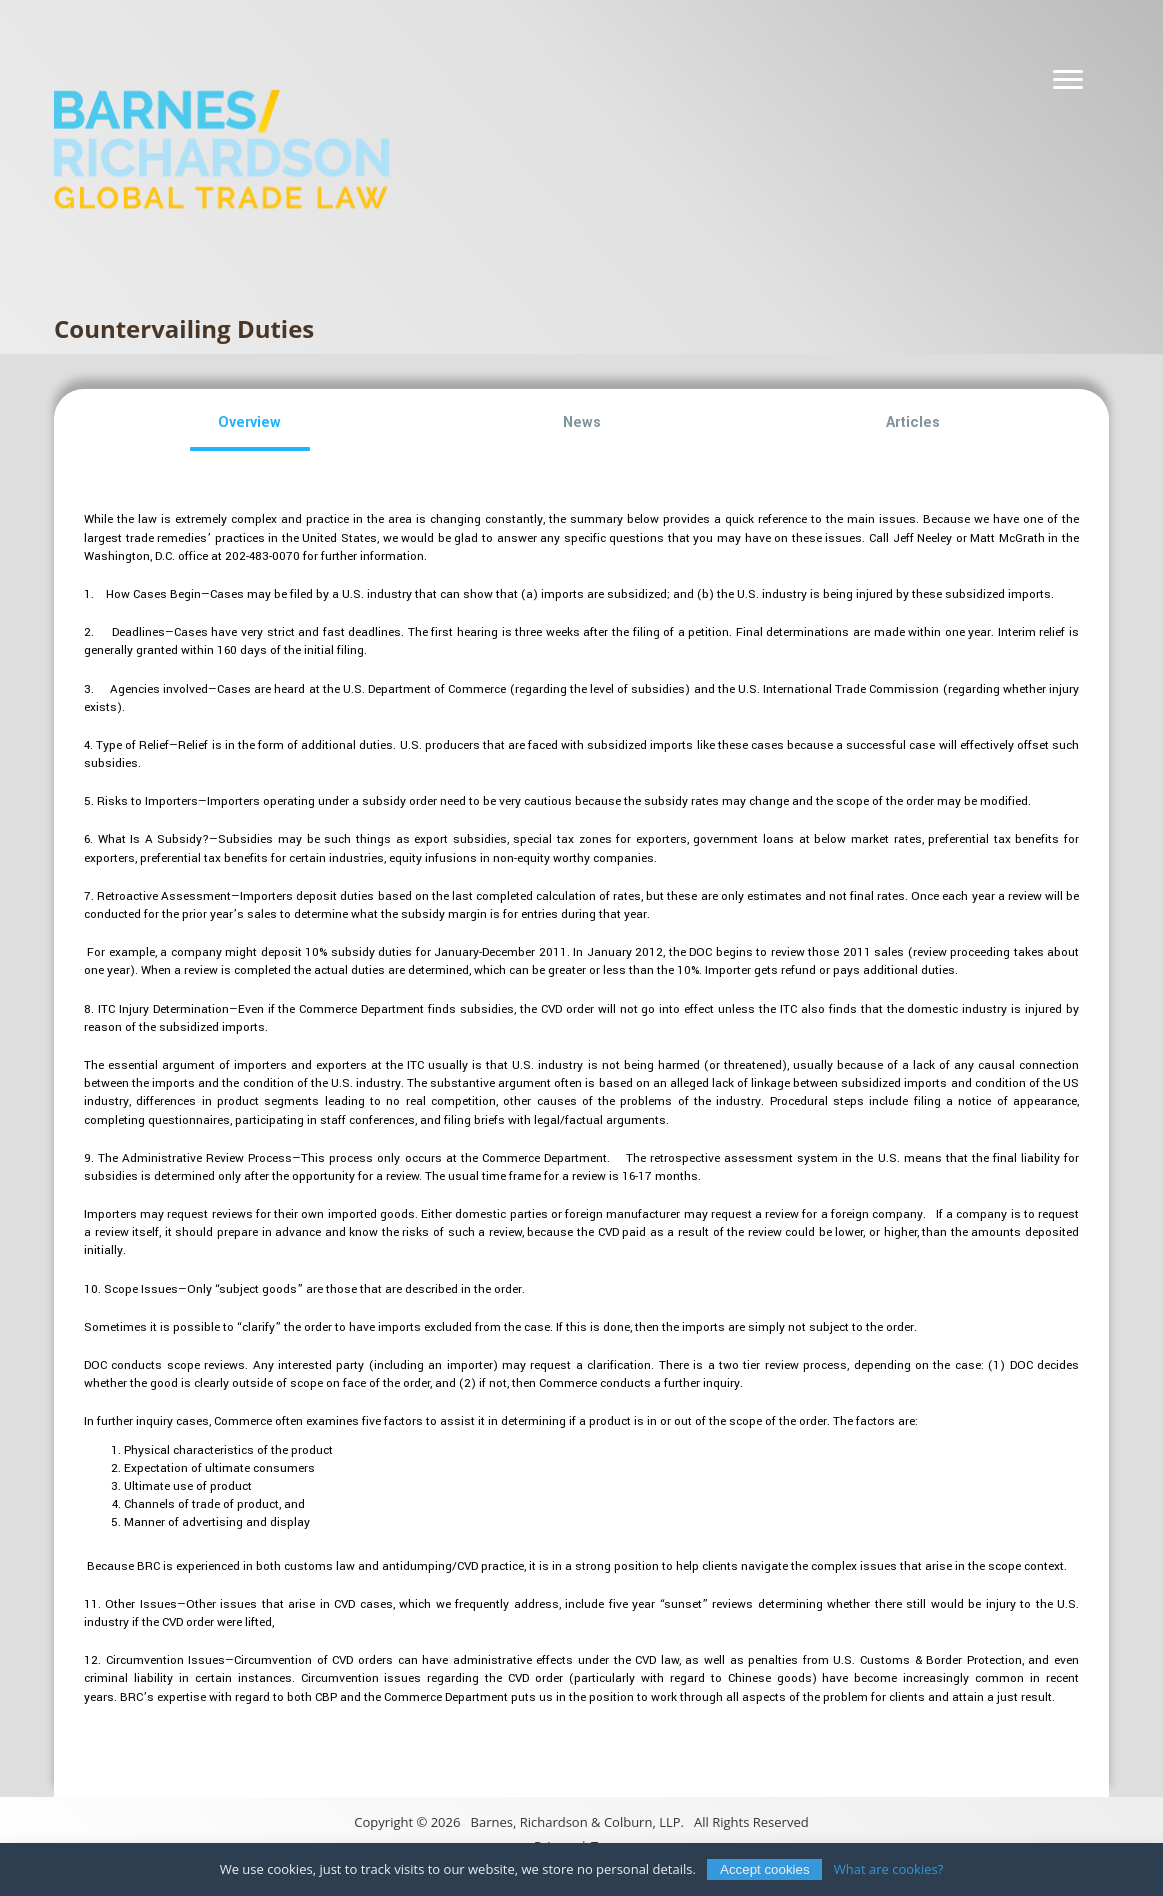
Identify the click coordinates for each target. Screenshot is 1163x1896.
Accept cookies (765, 1869)
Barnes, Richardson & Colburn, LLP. (577, 1822)
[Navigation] (1068, 80)
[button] (250, 423)
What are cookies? (889, 1869)
